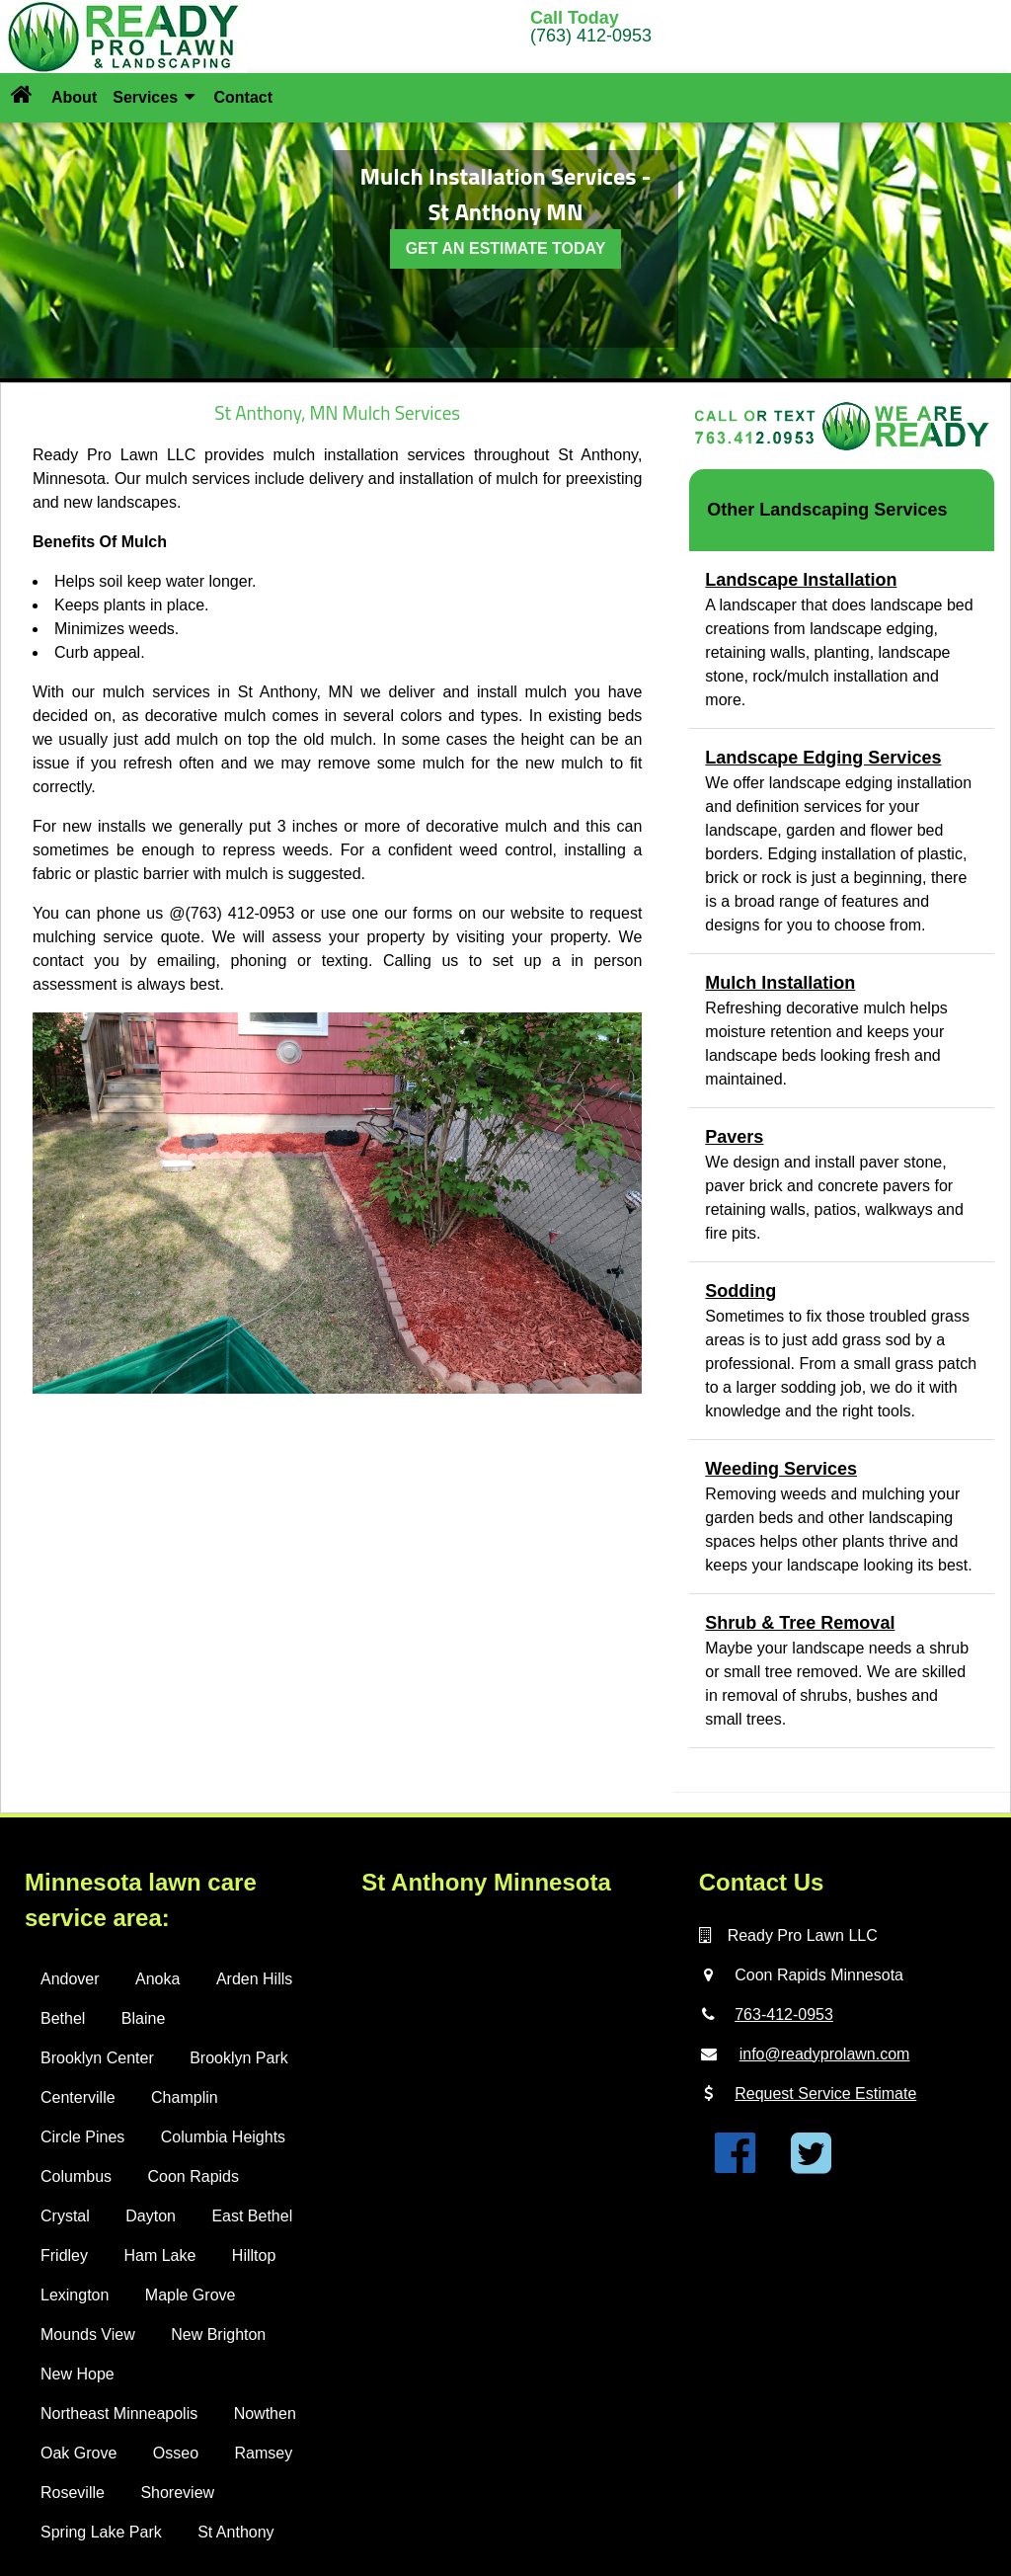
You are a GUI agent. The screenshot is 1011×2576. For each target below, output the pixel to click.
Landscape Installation (800, 580)
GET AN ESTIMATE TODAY (506, 248)
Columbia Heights (223, 2137)
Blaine (143, 2018)
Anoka (157, 1979)
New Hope (77, 2374)
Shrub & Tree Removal (799, 1623)
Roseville (72, 2492)
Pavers (734, 1137)
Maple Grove (190, 2295)
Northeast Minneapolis (118, 2413)
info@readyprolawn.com (824, 2054)
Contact (242, 97)
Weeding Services (781, 1469)
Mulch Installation (780, 983)
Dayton (150, 2216)
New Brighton (218, 2334)
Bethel (62, 2018)
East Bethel (251, 2216)
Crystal (65, 2216)
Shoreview (177, 2492)
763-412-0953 (784, 2014)
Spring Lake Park (101, 2532)
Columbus (76, 2176)
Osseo (175, 2453)
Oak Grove (78, 2453)
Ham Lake (159, 2255)
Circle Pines (82, 2137)
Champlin (184, 2097)
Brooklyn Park (239, 2058)
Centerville (78, 2097)
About (74, 97)
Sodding (740, 1291)
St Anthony (235, 2532)
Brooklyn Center (97, 2058)
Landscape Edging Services (823, 757)
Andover (70, 1979)
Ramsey (264, 2453)
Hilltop (253, 2255)
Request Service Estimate (825, 2093)
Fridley (64, 2255)
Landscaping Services (853, 510)
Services (153, 97)
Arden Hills (254, 1979)
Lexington (74, 2295)
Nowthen (265, 2413)
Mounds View (87, 2334)
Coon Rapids (193, 2176)
